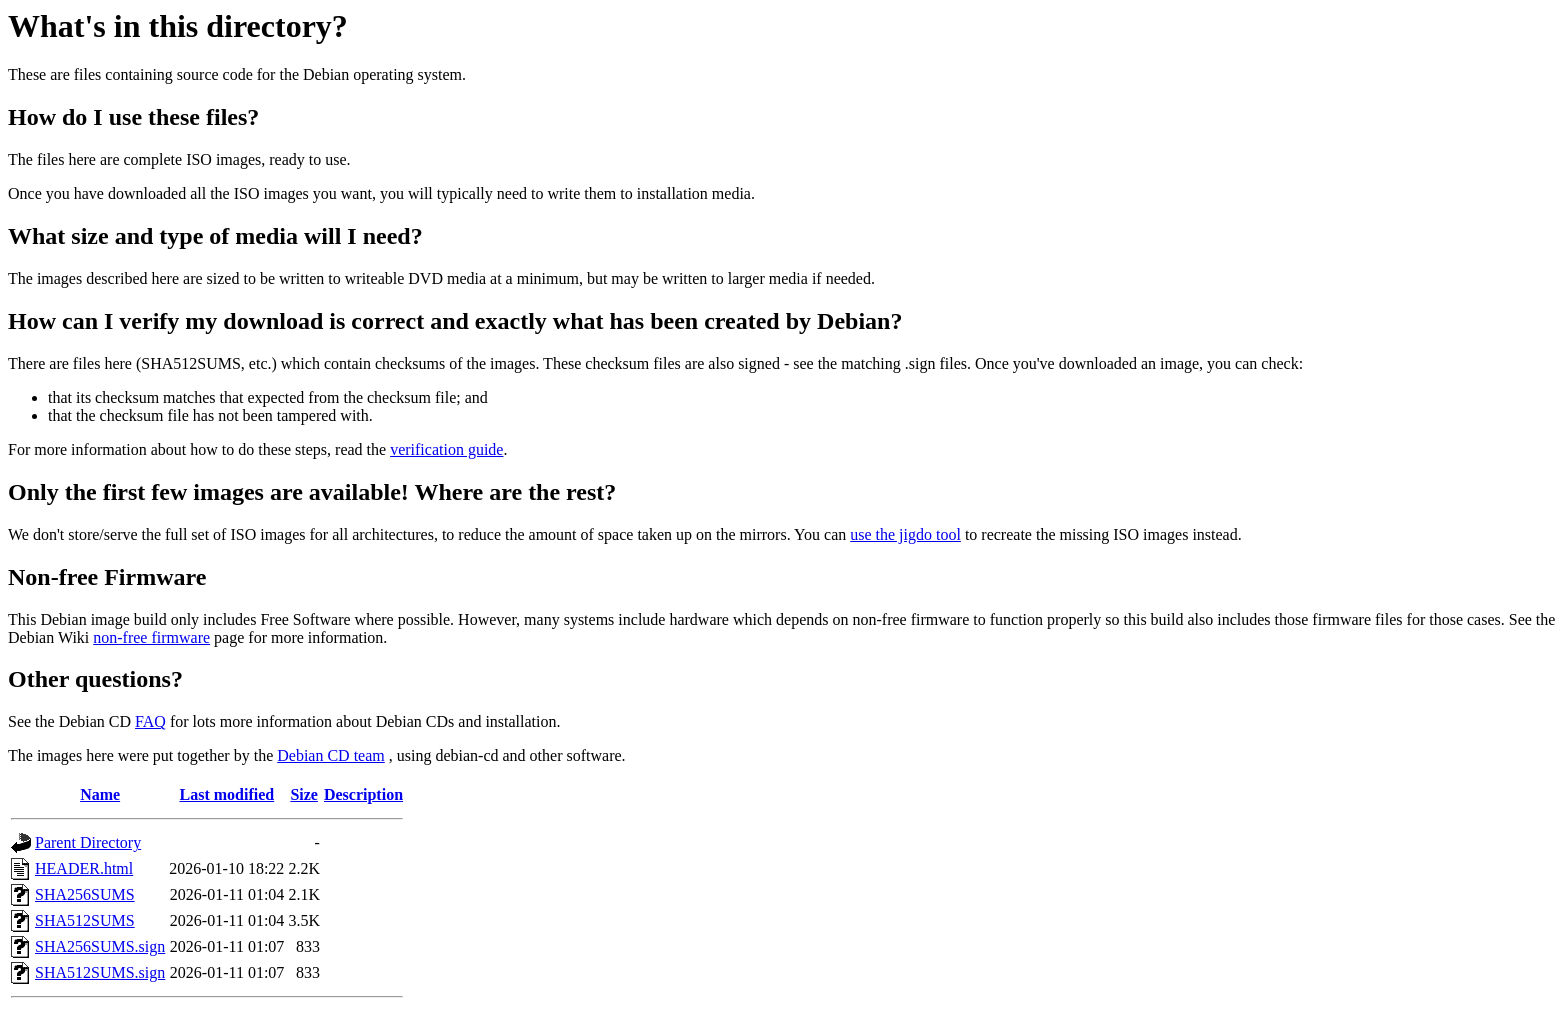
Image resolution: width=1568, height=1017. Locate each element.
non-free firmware (151, 637)
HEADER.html (84, 868)
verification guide (446, 449)
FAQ (150, 721)
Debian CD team (331, 755)
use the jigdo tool (905, 534)
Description (363, 794)
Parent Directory (88, 842)
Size (304, 794)
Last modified (226, 794)
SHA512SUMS (85, 920)
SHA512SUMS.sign (100, 972)
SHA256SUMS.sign (100, 946)
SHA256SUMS (85, 894)
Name (100, 794)
